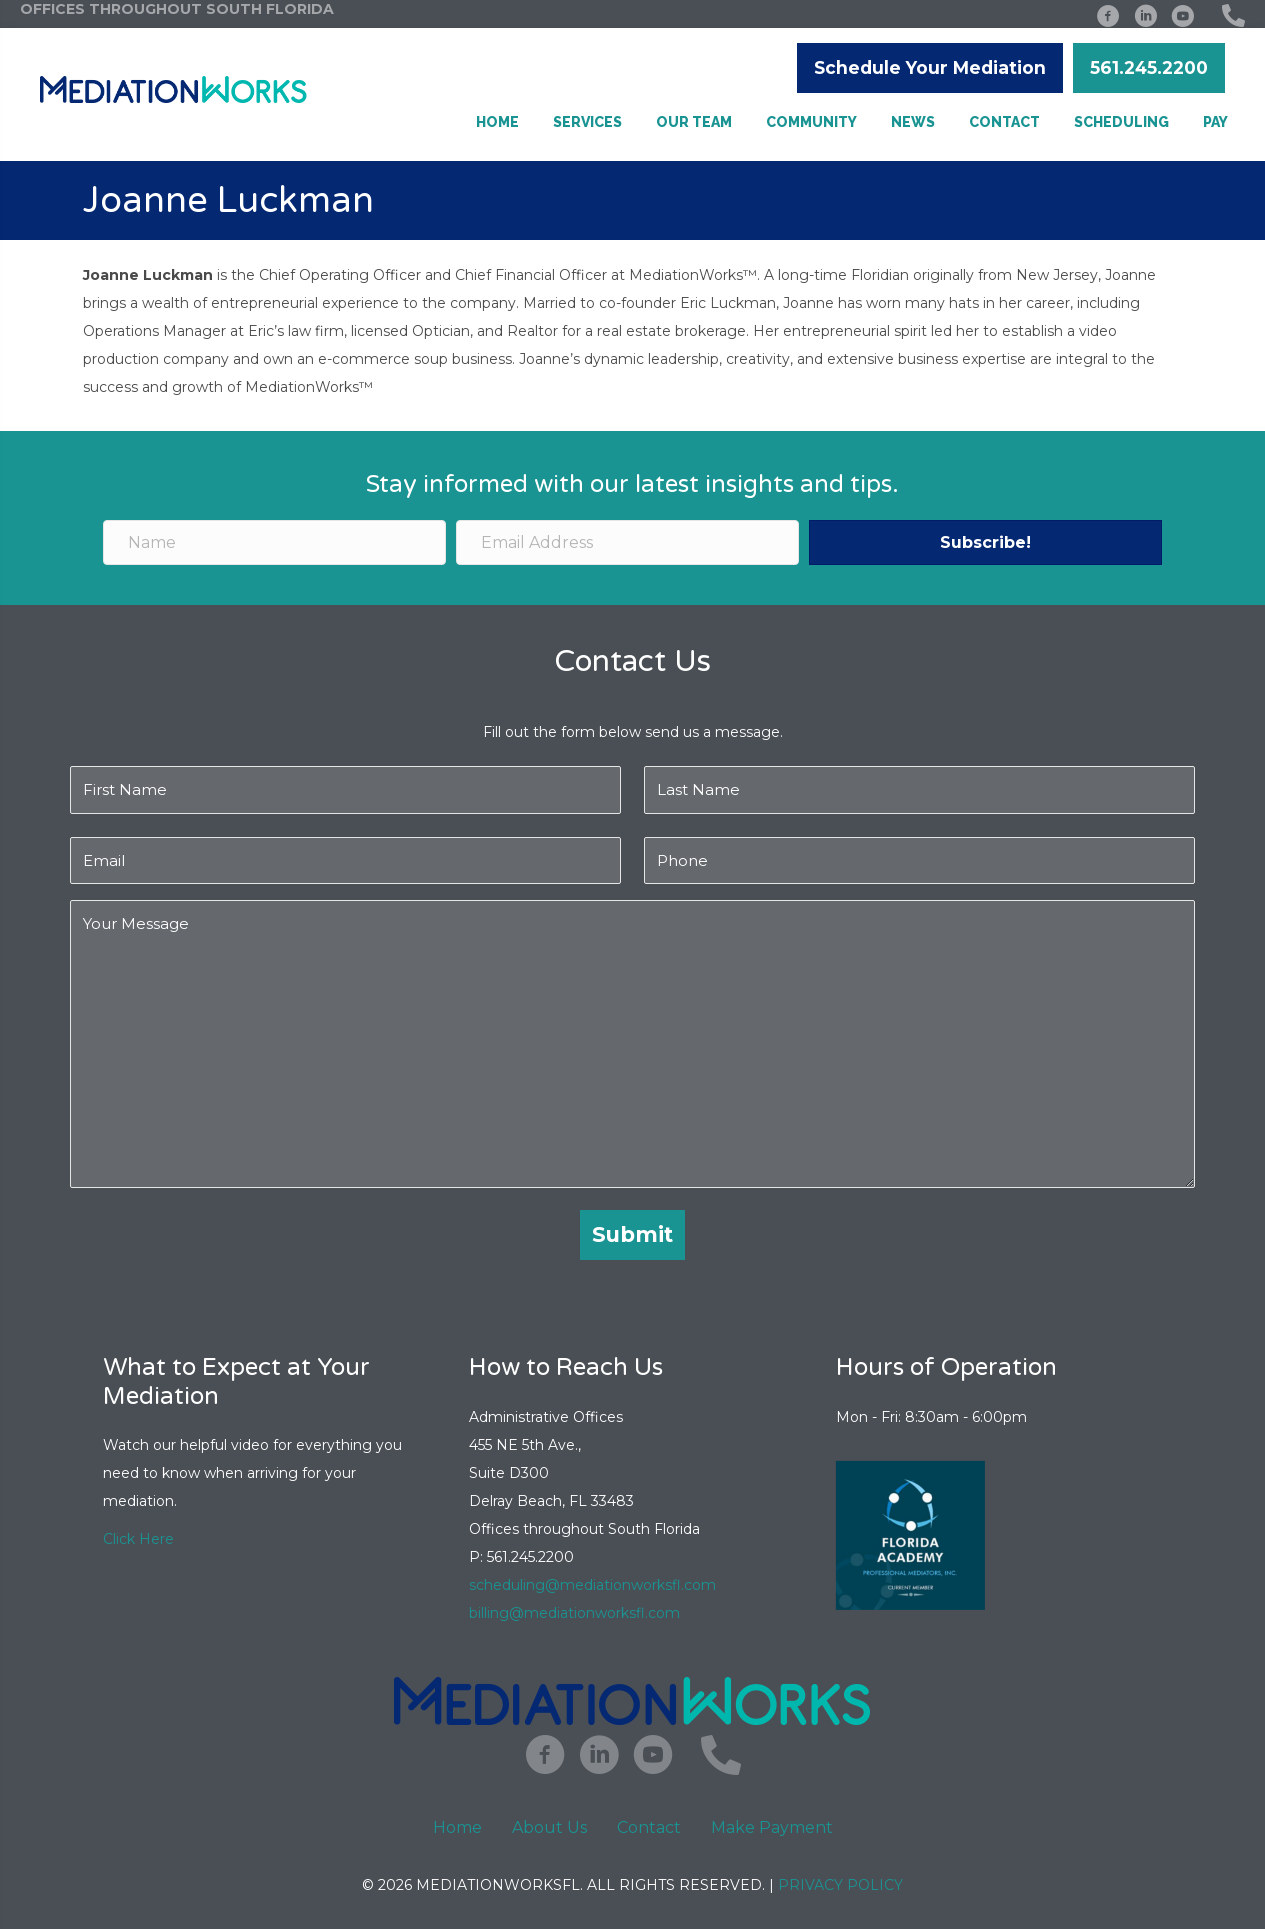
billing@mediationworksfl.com (576, 1613)
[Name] (274, 542)
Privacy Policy (840, 1885)
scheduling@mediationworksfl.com (592, 1585)
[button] (930, 68)
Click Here (138, 1539)
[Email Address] (627, 542)
